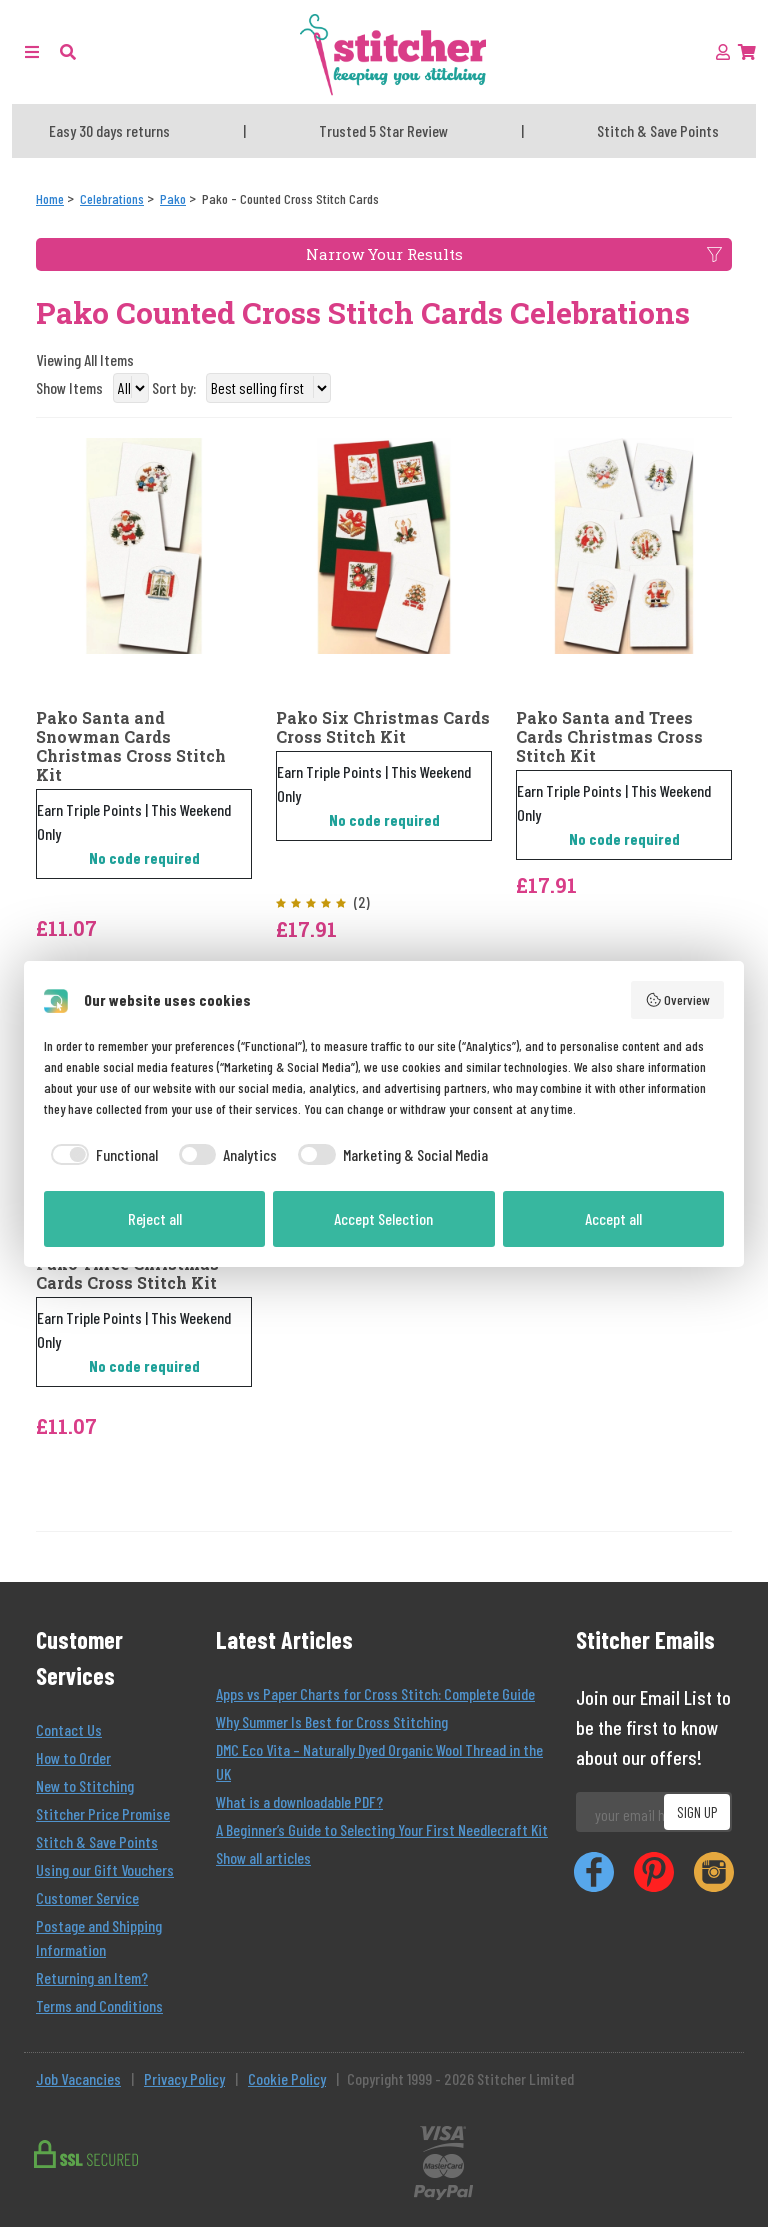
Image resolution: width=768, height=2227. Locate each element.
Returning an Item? (92, 1977)
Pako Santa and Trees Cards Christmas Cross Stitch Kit (609, 737)
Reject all (155, 1218)
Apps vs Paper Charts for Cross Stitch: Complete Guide (375, 1693)
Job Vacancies (78, 2078)
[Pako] (173, 198)
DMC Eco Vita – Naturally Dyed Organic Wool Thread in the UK (379, 1761)
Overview (678, 1000)
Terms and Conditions (99, 2005)
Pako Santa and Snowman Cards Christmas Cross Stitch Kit (131, 746)
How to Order (73, 1757)
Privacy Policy (184, 2078)
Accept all (613, 1218)
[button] (68, 51)
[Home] (50, 198)
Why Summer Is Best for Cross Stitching (332, 1721)
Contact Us (69, 1729)
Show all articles (263, 1857)
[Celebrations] (112, 198)
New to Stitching (85, 1785)
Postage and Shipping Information (99, 1937)
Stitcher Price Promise (103, 1813)
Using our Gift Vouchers (105, 1869)
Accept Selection (383, 1218)
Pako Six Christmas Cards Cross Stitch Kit (383, 727)
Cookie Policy (287, 2078)
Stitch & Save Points (97, 1841)
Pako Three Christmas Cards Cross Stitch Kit (127, 1273)
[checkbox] (101, 1155)
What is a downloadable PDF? (299, 1801)
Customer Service (87, 1897)
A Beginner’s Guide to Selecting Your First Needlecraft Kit (382, 1829)
